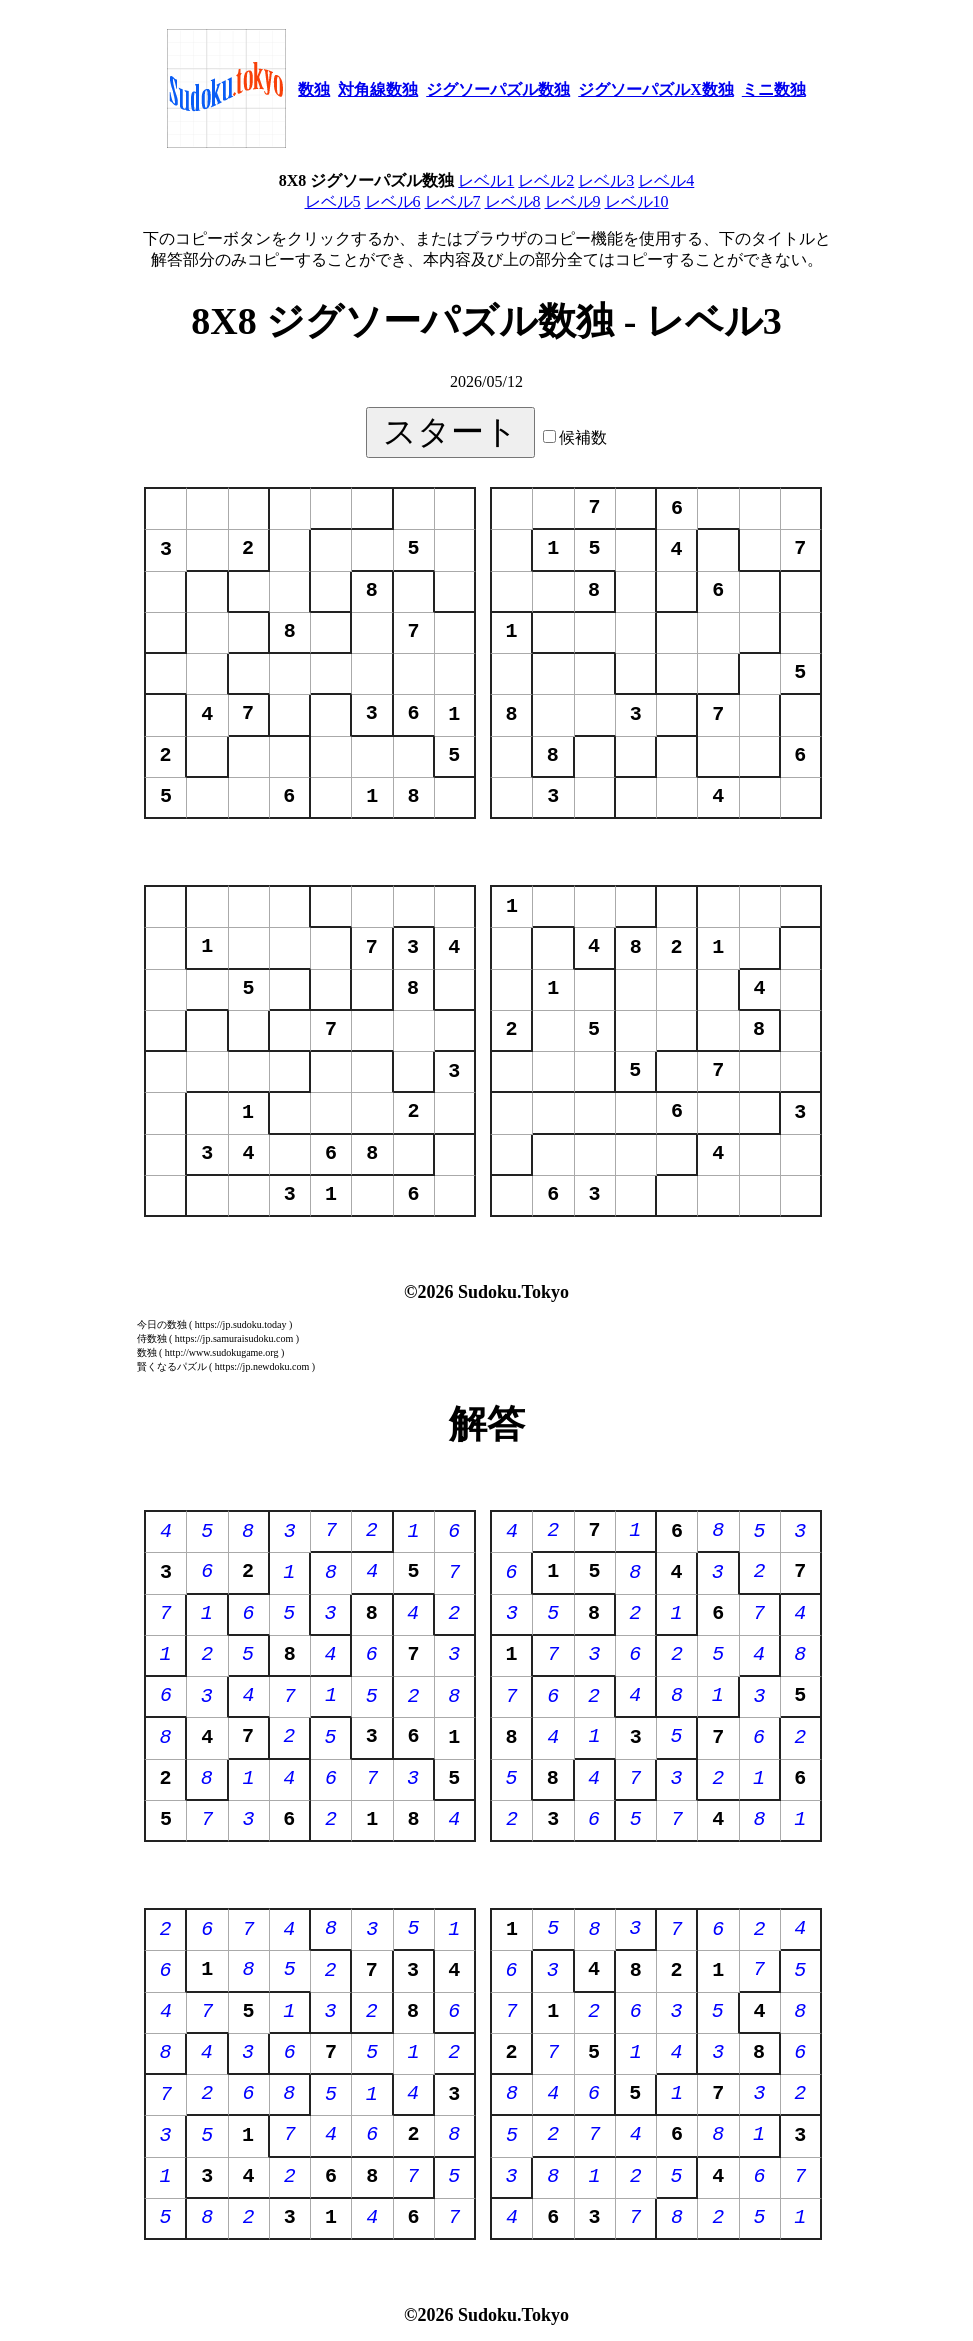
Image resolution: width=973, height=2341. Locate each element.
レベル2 (546, 180)
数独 (314, 89)
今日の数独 (162, 1324)
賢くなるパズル (172, 1366)
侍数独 (152, 1338)
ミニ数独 (774, 89)
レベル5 (333, 201)
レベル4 (666, 180)
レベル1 (486, 180)
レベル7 (453, 201)
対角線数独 (378, 89)
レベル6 (393, 201)
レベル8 (513, 201)
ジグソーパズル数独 (498, 89)
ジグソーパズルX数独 (656, 89)
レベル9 (573, 201)
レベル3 (606, 180)
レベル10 (637, 201)
